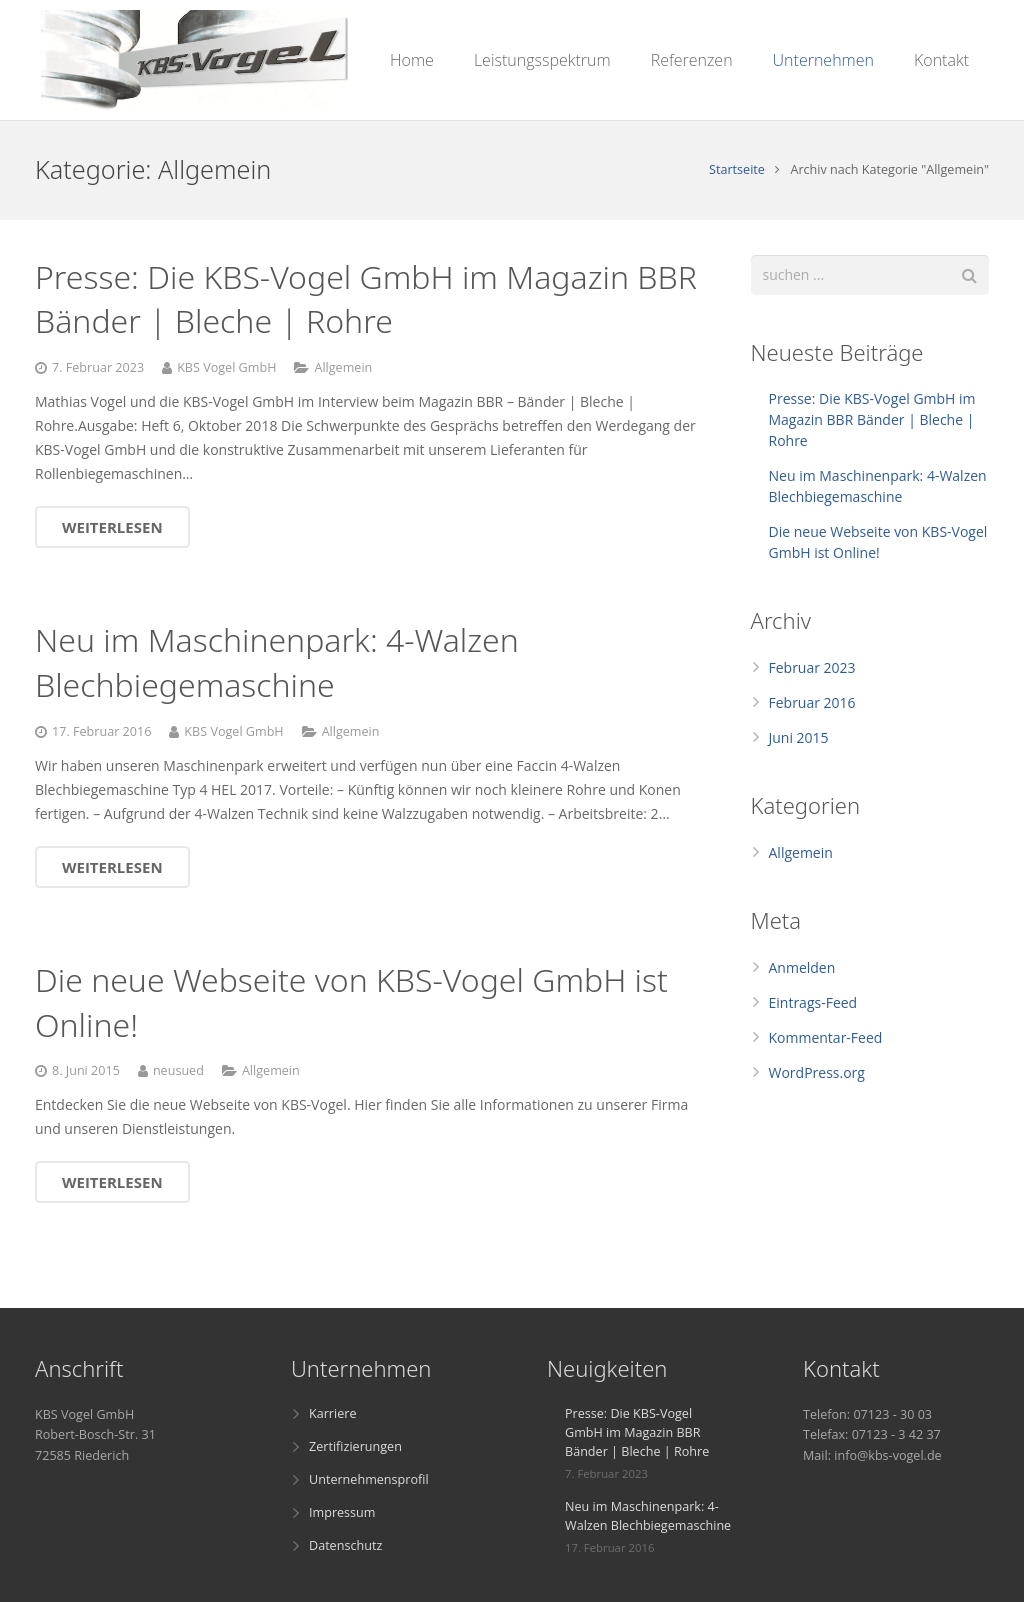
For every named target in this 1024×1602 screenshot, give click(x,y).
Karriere (332, 1413)
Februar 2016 (812, 702)
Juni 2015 (799, 737)
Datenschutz (345, 1545)
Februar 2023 (812, 667)
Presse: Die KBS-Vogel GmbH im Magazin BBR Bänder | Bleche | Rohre (366, 299)
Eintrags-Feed (813, 1002)
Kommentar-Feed (826, 1037)
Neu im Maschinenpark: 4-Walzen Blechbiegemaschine (277, 662)
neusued (178, 1070)
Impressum (342, 1512)
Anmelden (802, 967)
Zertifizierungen (355, 1446)
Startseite (737, 169)
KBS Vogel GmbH (226, 367)
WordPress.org (817, 1072)
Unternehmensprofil (369, 1479)
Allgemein (343, 367)
